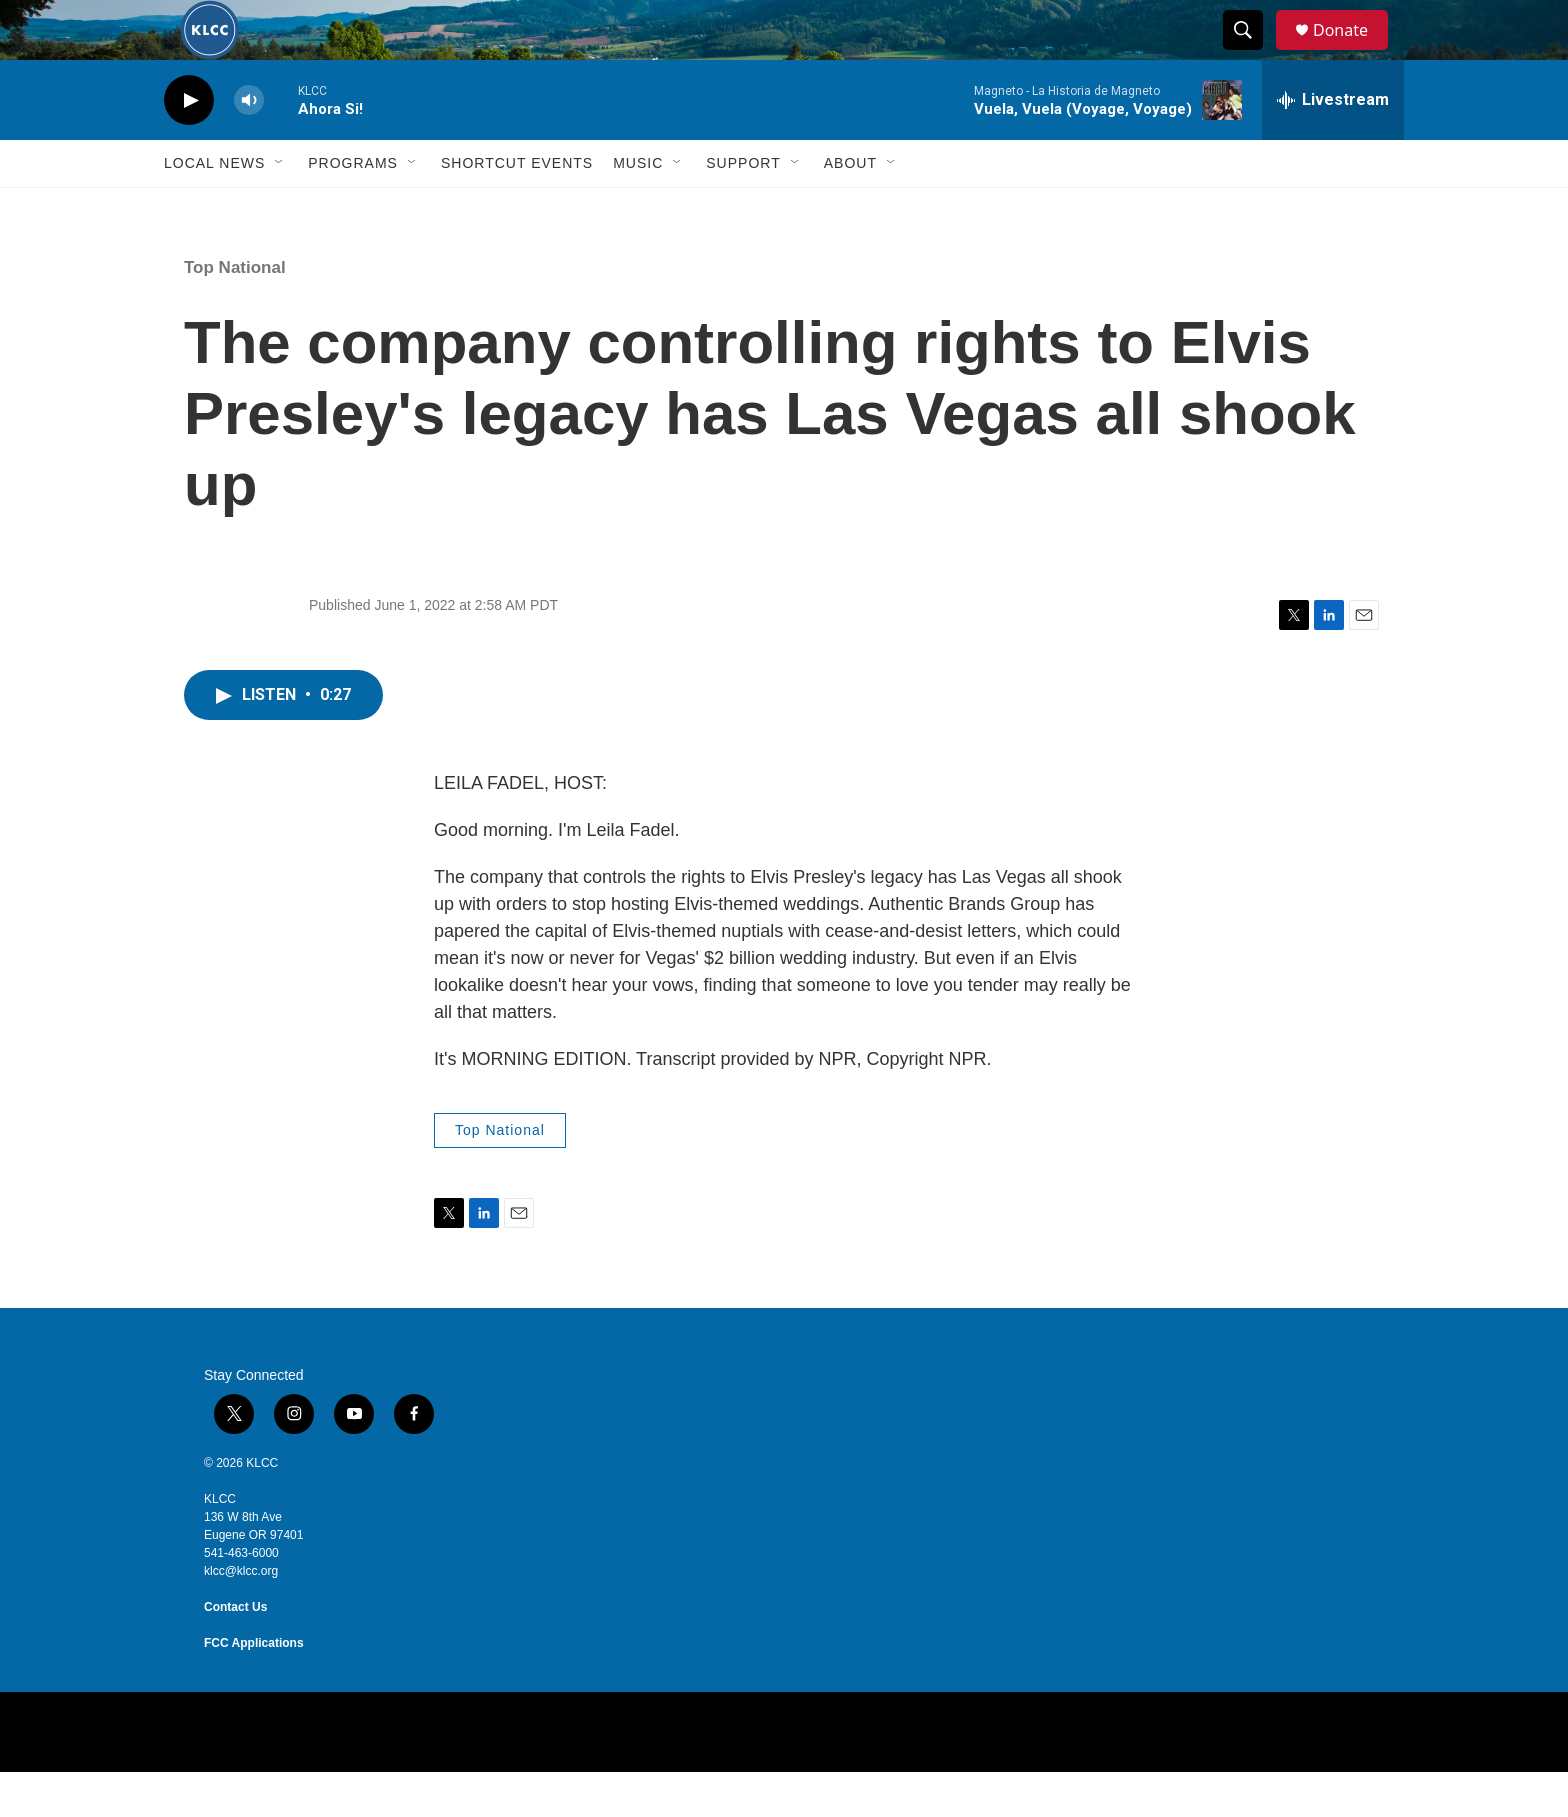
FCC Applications (254, 1688)
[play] (189, 145)
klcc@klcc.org (241, 1616)
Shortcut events (517, 208)
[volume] (249, 145)
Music (638, 208)
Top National (235, 312)
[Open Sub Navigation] (280, 208)
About (850, 208)
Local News (214, 208)
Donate (1353, 52)
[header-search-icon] (1252, 53)
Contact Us (235, 1652)
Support (743, 208)
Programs (353, 208)
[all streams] (1333, 145)
